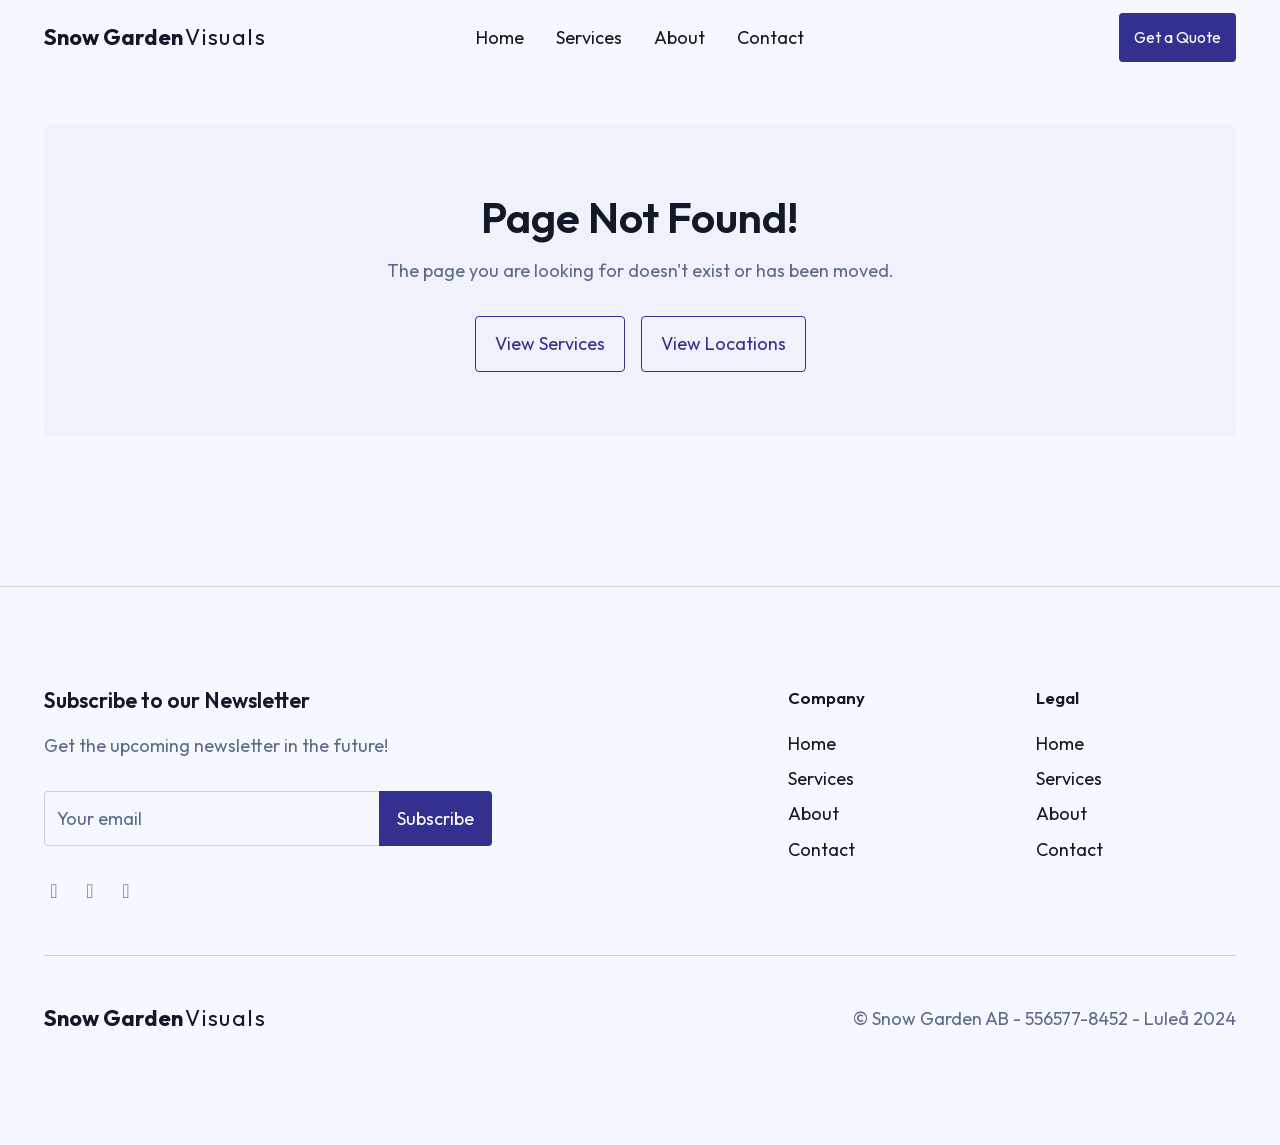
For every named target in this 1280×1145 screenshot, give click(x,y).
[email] (211, 831)
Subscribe (435, 830)
